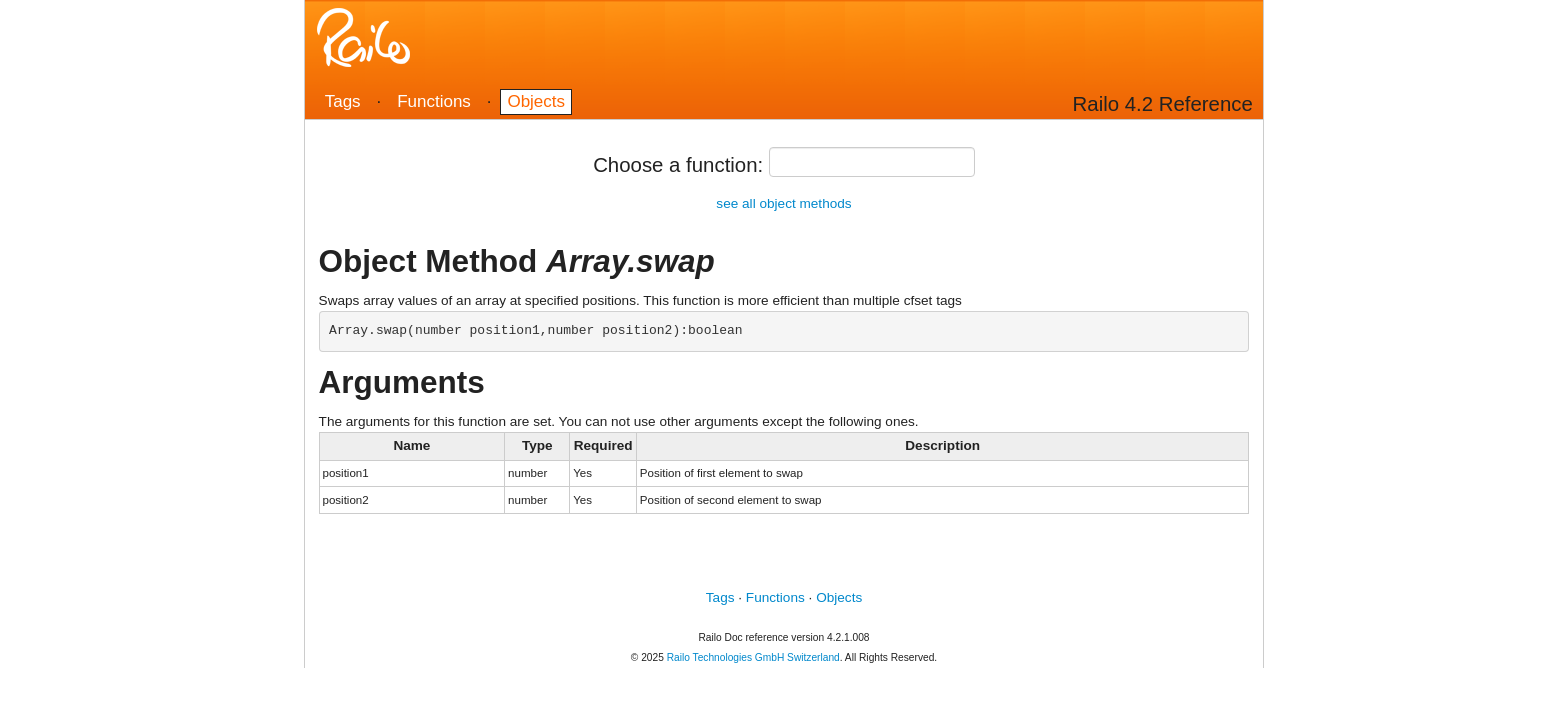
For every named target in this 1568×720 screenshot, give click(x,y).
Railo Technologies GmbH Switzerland (753, 657)
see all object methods (783, 203)
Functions (434, 101)
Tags (343, 101)
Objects (536, 101)
